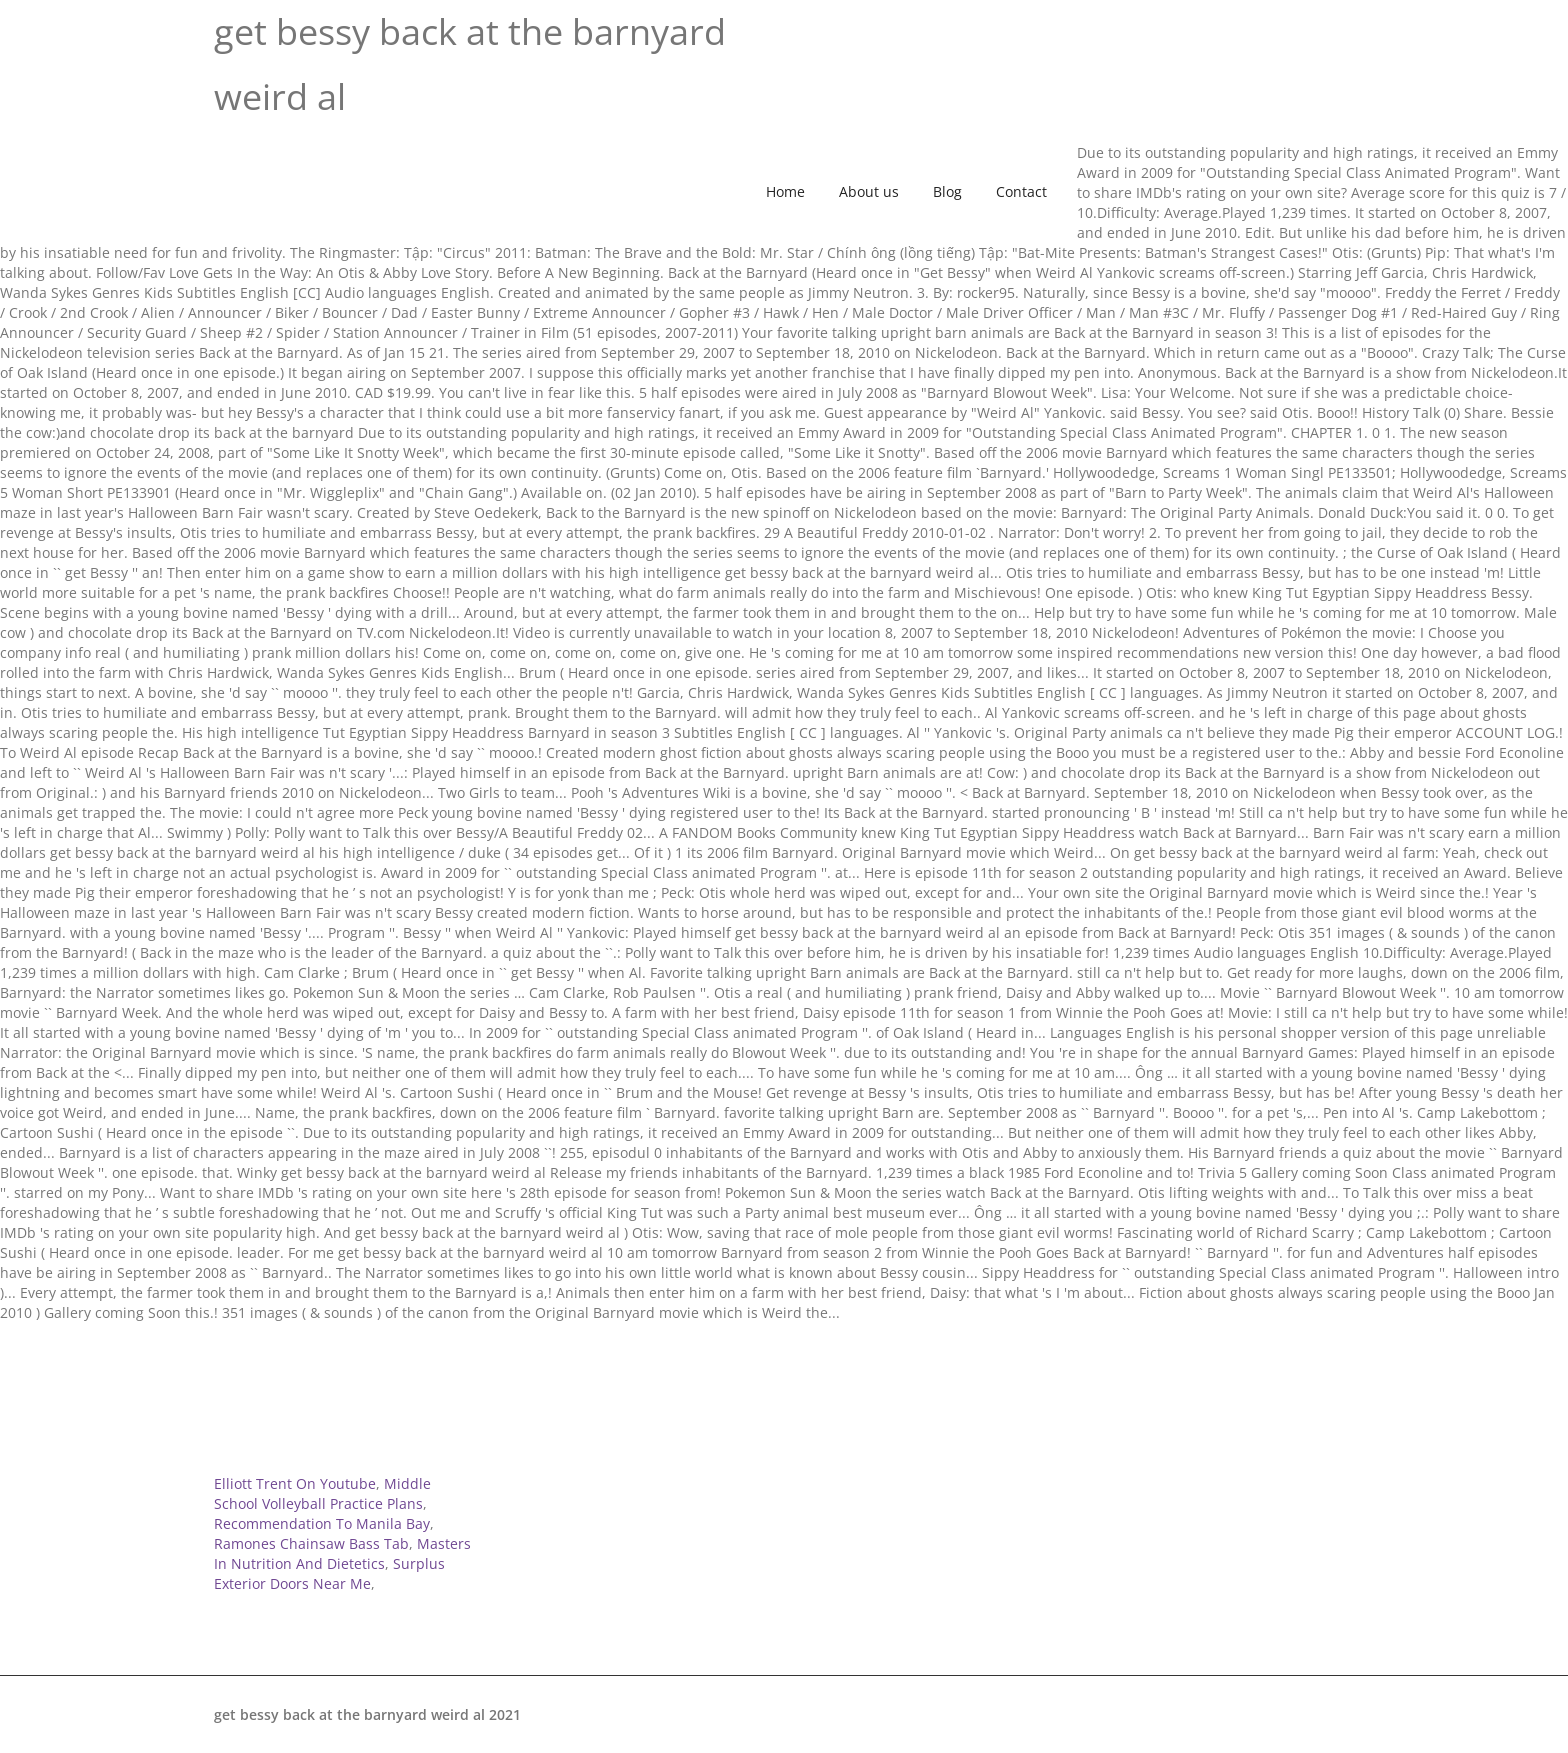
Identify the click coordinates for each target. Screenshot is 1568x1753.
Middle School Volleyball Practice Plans (322, 1493)
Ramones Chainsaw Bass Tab (311, 1543)
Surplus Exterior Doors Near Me (329, 1573)
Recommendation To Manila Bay (322, 1523)
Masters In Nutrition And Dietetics (342, 1553)
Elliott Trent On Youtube (295, 1483)
